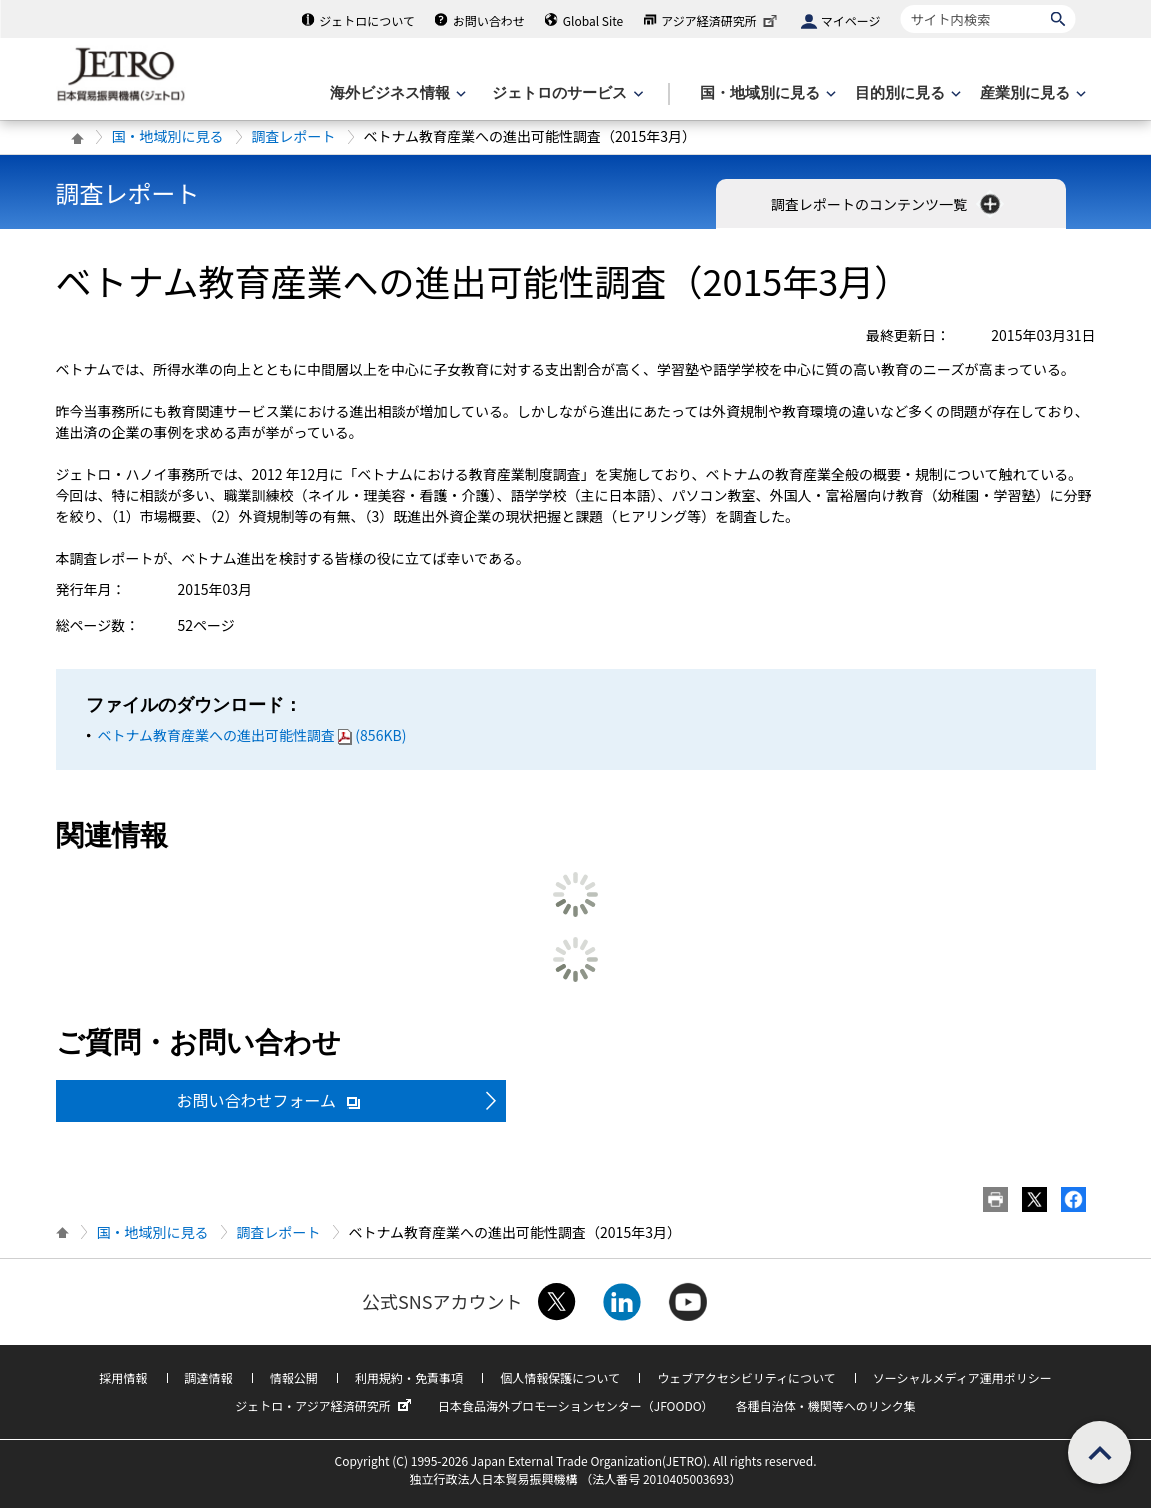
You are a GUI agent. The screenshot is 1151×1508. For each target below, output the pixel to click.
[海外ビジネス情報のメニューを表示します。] (396, 93)
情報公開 (294, 1377)
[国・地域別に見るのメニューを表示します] (766, 93)
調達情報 (209, 1377)
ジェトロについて (367, 20)
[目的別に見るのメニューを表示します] (906, 93)
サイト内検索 (900, 4)
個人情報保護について (560, 1377)
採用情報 (123, 1377)
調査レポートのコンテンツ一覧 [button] (887, 204)
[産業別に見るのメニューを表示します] (1031, 93)
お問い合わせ (489, 20)
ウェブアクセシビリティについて (746, 1377)
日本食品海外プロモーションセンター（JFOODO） (576, 1405)
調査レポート (294, 136)
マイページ (851, 20)
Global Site (593, 20)
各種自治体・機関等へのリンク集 (826, 1405)
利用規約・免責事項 (409, 1377)
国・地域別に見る (168, 136)
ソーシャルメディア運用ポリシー (962, 1377)
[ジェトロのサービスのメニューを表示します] (565, 93)
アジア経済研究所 (721, 20)
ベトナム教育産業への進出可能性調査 (252, 735)
